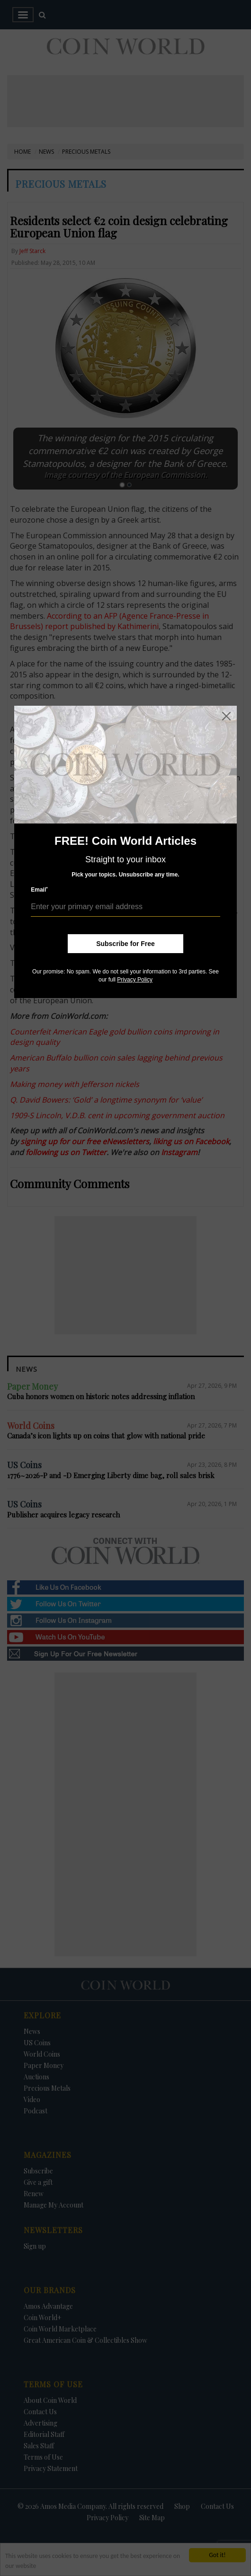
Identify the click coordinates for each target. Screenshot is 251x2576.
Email (39, 889)
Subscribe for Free (125, 943)
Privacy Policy (134, 979)
